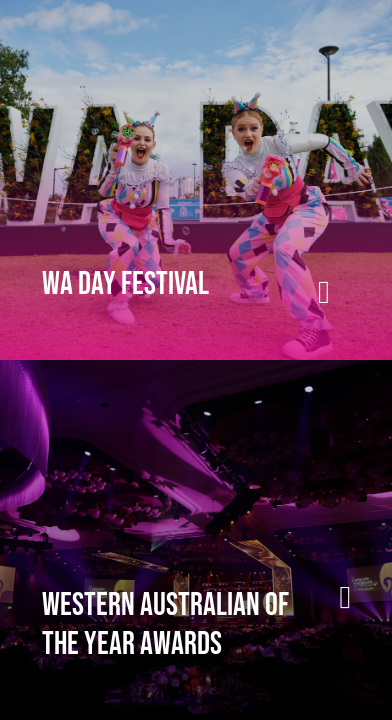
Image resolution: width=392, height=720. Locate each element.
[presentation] (196, 180)
